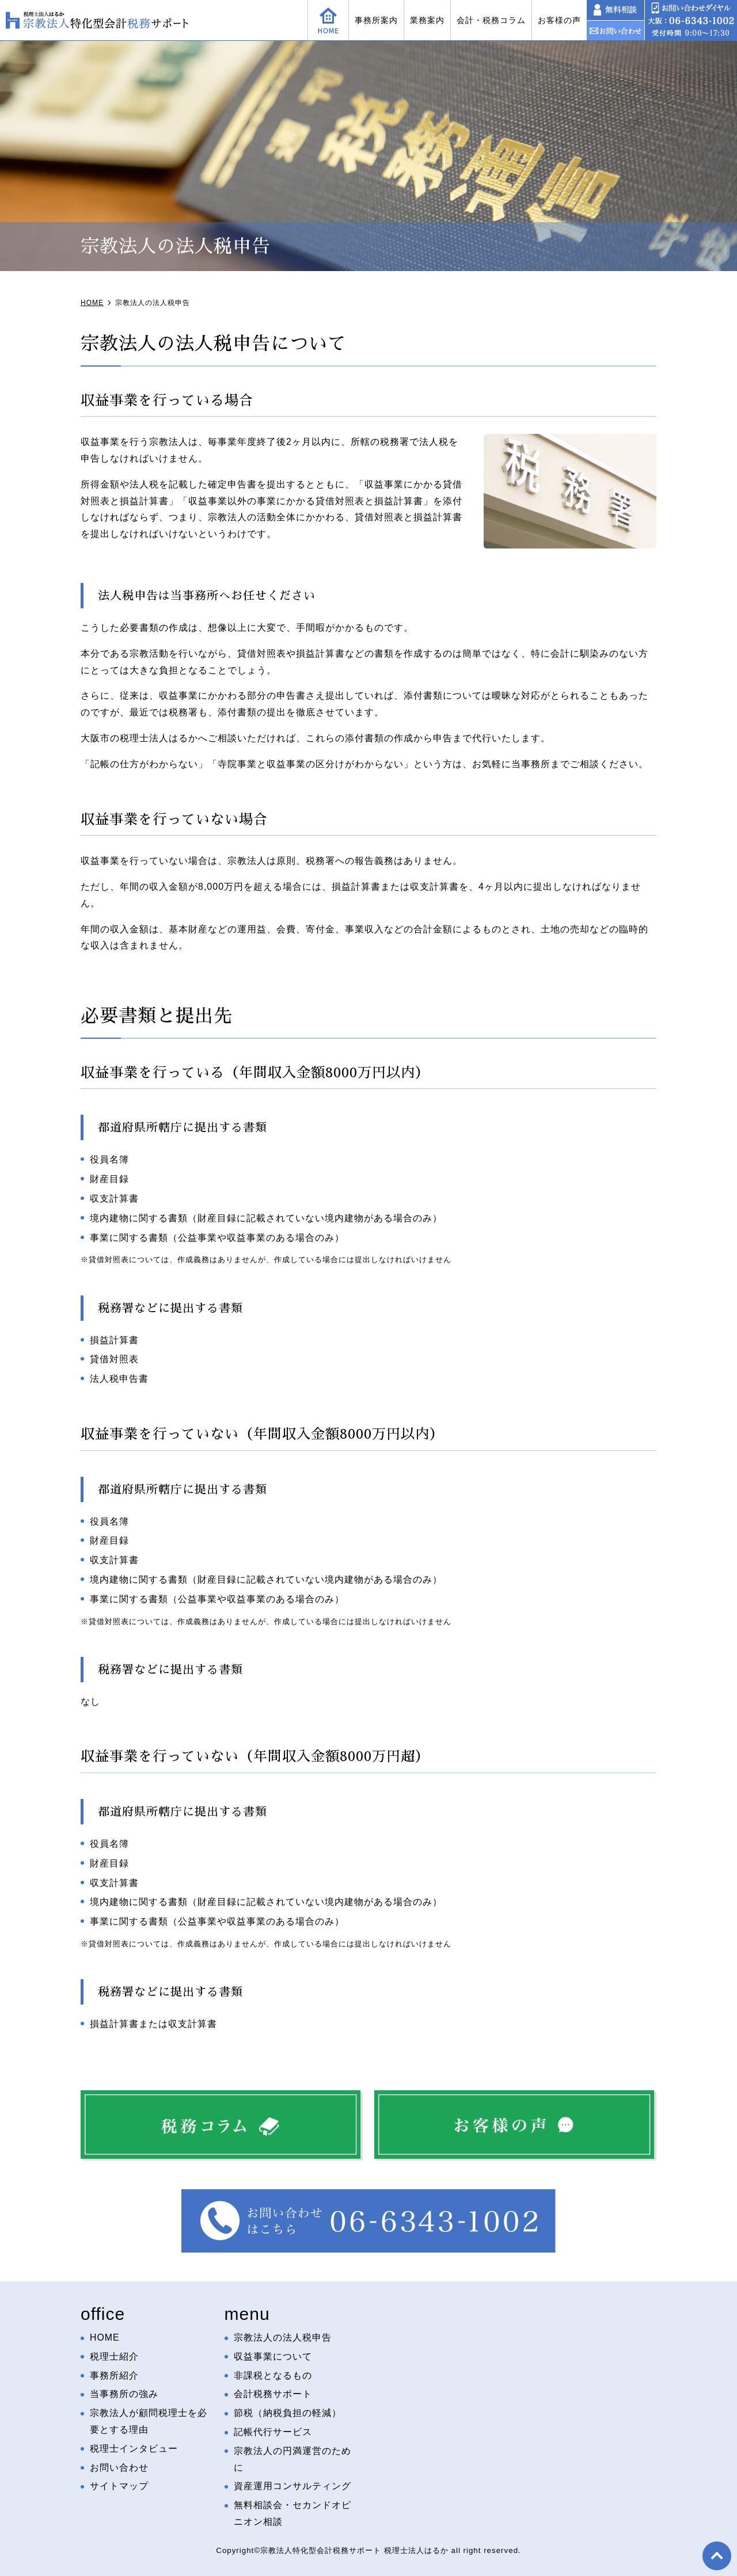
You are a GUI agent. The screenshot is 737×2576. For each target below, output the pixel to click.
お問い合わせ (119, 2467)
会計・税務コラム (491, 20)
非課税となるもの (273, 2375)
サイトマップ (119, 2486)
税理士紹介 (114, 2356)
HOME (105, 2337)
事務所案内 (376, 20)
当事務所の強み (124, 2394)
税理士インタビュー (134, 2448)
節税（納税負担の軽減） (287, 2413)
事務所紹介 (114, 2375)
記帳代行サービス (273, 2432)
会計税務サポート (273, 2394)
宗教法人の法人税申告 (283, 2337)
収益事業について (273, 2356)
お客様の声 (559, 20)
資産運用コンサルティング (292, 2486)
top (716, 2555)
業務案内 (427, 20)
